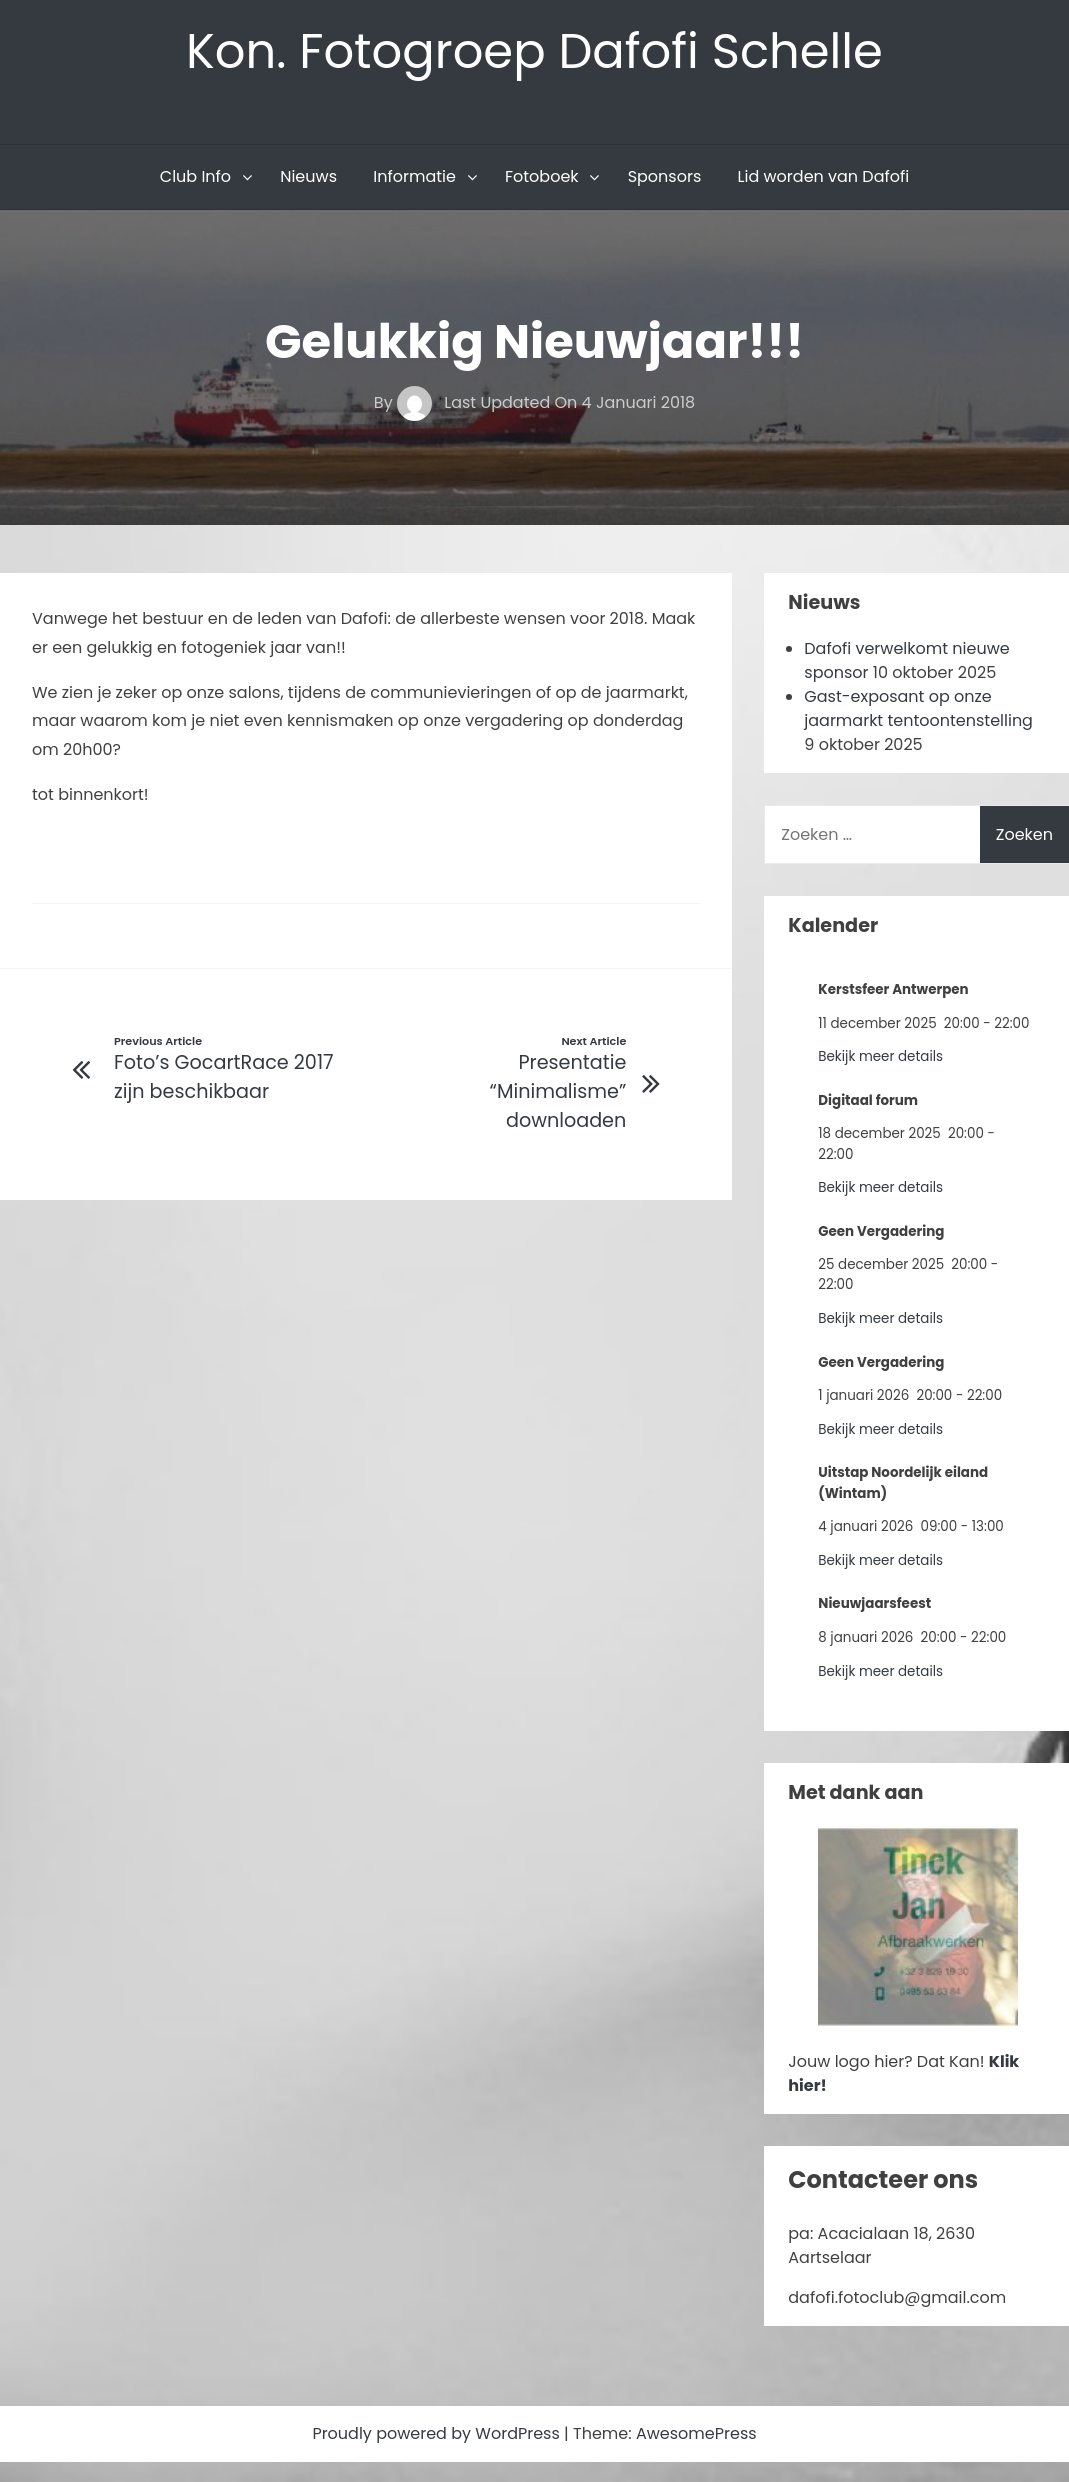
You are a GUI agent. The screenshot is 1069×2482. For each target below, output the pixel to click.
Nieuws (308, 176)
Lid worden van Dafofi (824, 176)
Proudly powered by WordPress (438, 2433)
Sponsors (665, 176)
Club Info (195, 176)
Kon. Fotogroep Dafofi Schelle (534, 51)
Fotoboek (542, 176)
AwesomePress (696, 2433)
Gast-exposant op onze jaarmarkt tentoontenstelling (918, 708)
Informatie (414, 176)
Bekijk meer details (880, 1056)
